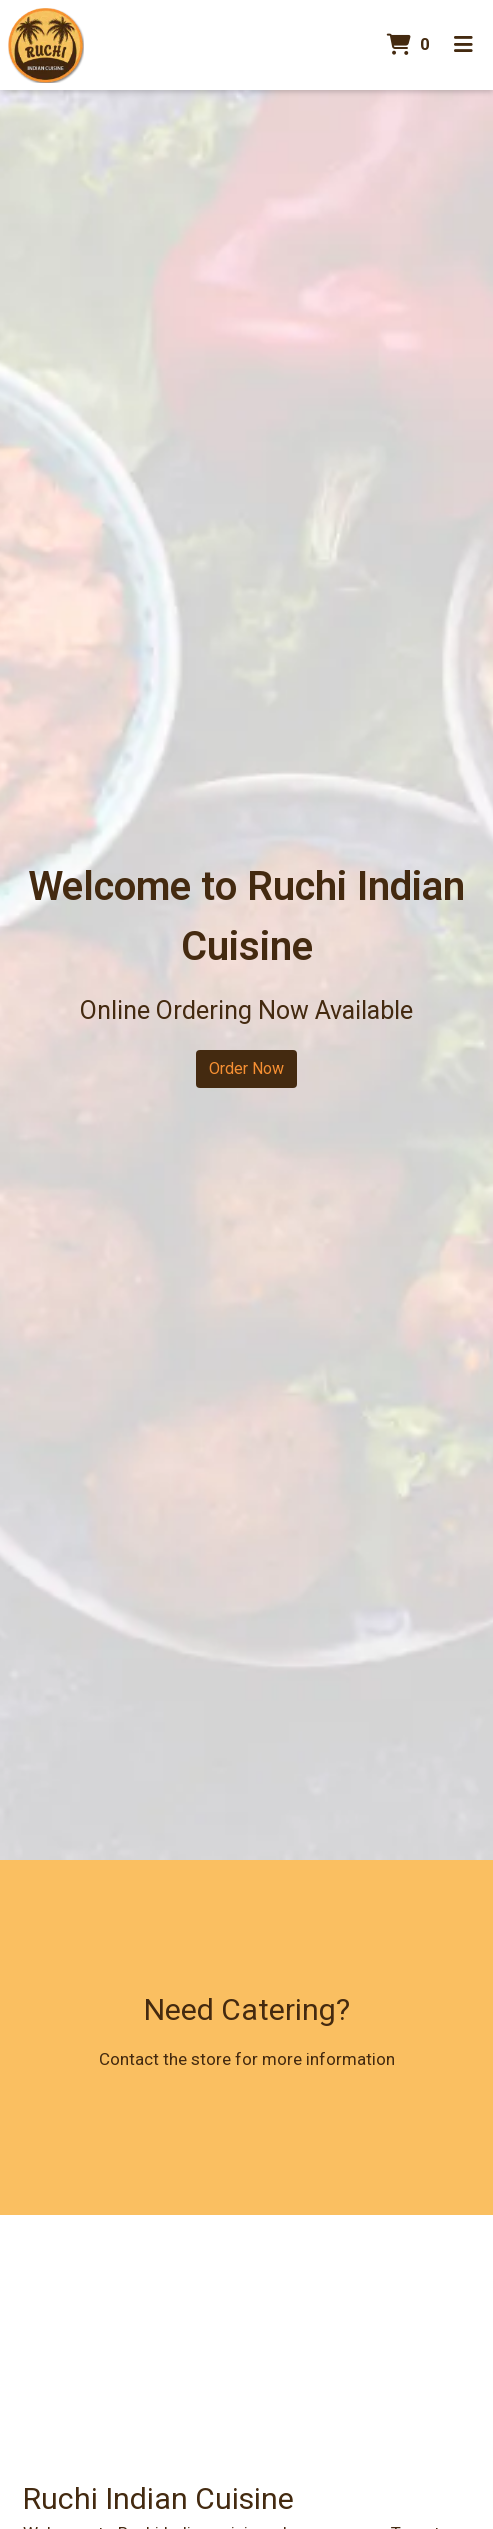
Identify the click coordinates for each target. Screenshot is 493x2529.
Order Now (246, 1068)
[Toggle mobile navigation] (463, 45)
